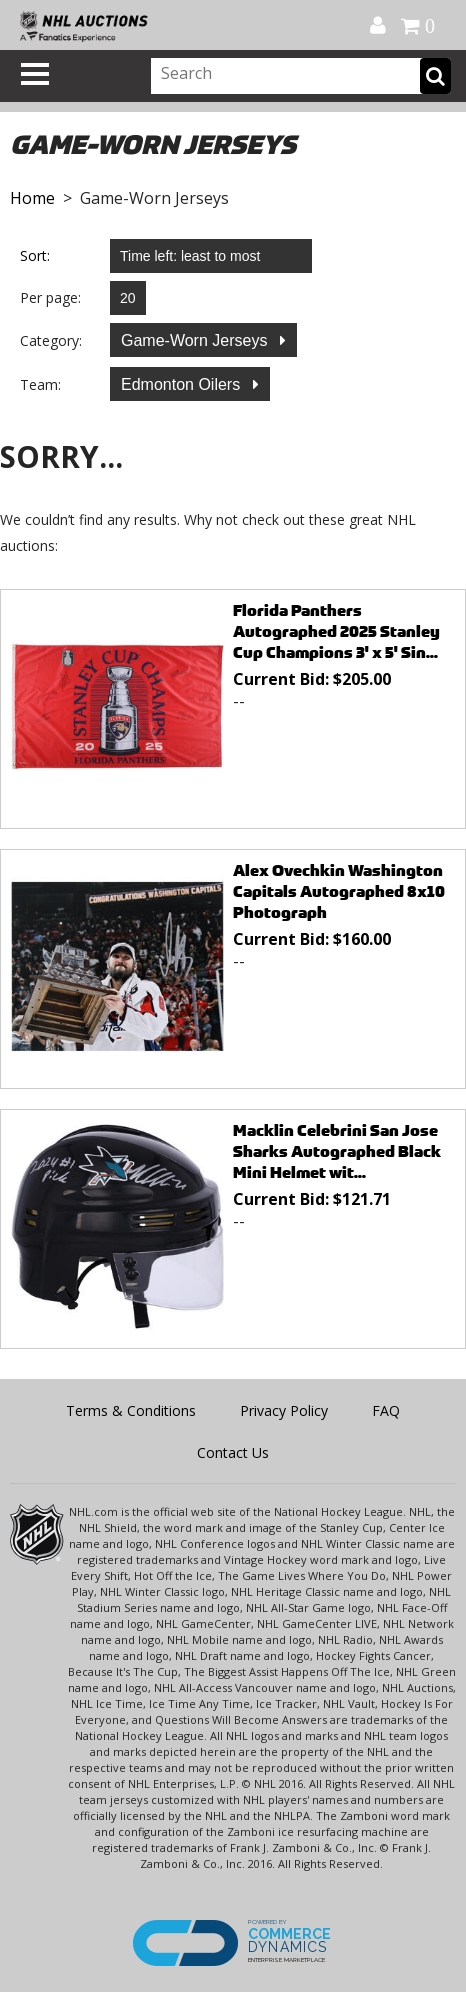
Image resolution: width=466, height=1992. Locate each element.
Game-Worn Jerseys (196, 340)
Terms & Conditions (131, 1410)
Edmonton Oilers (183, 384)
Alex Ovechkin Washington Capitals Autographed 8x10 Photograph (339, 891)
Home (32, 198)
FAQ (386, 1410)
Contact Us (233, 1452)
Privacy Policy (284, 1410)
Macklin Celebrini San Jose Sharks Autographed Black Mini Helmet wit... (337, 1151)
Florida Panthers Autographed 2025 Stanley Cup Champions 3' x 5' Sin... (336, 631)
